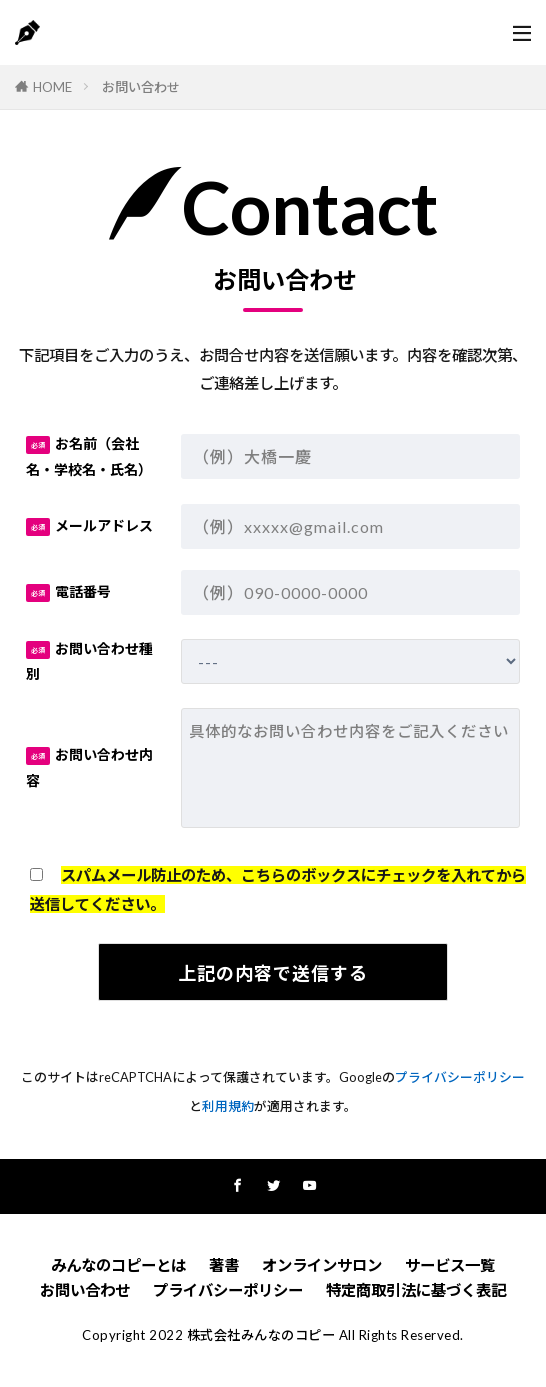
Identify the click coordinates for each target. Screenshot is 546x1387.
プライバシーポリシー (460, 1077)
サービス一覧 (450, 1265)
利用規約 (228, 1106)
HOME (52, 87)
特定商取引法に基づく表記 (416, 1290)
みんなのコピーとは (118, 1265)
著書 (224, 1265)
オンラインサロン (322, 1265)
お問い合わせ (141, 87)
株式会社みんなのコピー (261, 1335)
